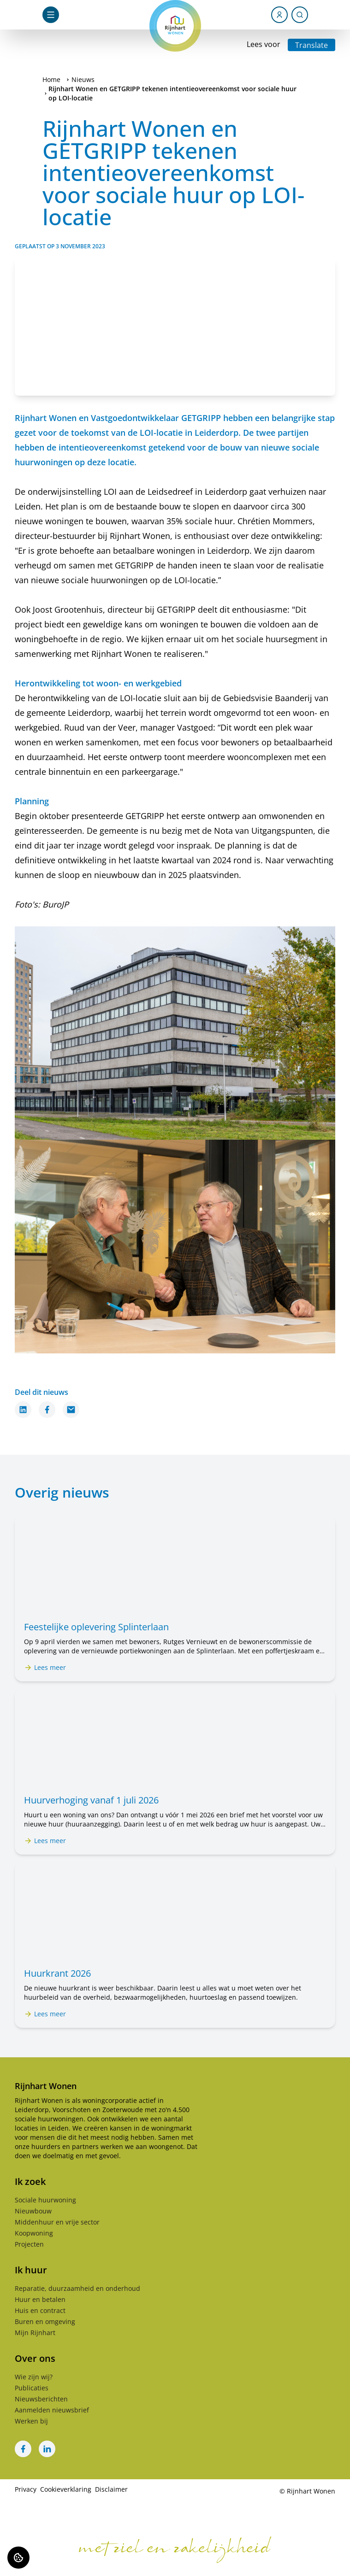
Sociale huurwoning (45, 2199)
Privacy (25, 2489)
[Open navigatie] (50, 14)
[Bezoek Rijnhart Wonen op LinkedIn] (47, 2449)
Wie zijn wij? (34, 2376)
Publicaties (31, 2387)
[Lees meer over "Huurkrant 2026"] (175, 1973)
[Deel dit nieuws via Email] (71, 1409)
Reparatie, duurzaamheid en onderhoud (77, 2288)
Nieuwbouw (33, 2211)
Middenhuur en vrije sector (57, 2222)
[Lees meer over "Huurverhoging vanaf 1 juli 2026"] (175, 1800)
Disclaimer (111, 2489)
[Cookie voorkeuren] (18, 2558)
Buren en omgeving (45, 2321)
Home (51, 79)
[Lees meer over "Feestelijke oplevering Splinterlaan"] (175, 1627)
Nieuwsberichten (41, 2399)
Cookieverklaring (65, 2489)
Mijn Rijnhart (35, 2332)
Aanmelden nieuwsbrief (52, 2410)
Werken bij (31, 2421)
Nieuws (83, 79)
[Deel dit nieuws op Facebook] (47, 1409)
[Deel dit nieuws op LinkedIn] (23, 1409)
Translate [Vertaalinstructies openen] (311, 45)
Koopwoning (34, 2233)
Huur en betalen (40, 2299)
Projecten (29, 2244)
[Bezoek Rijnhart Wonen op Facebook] (23, 2449)
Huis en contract (40, 2310)
